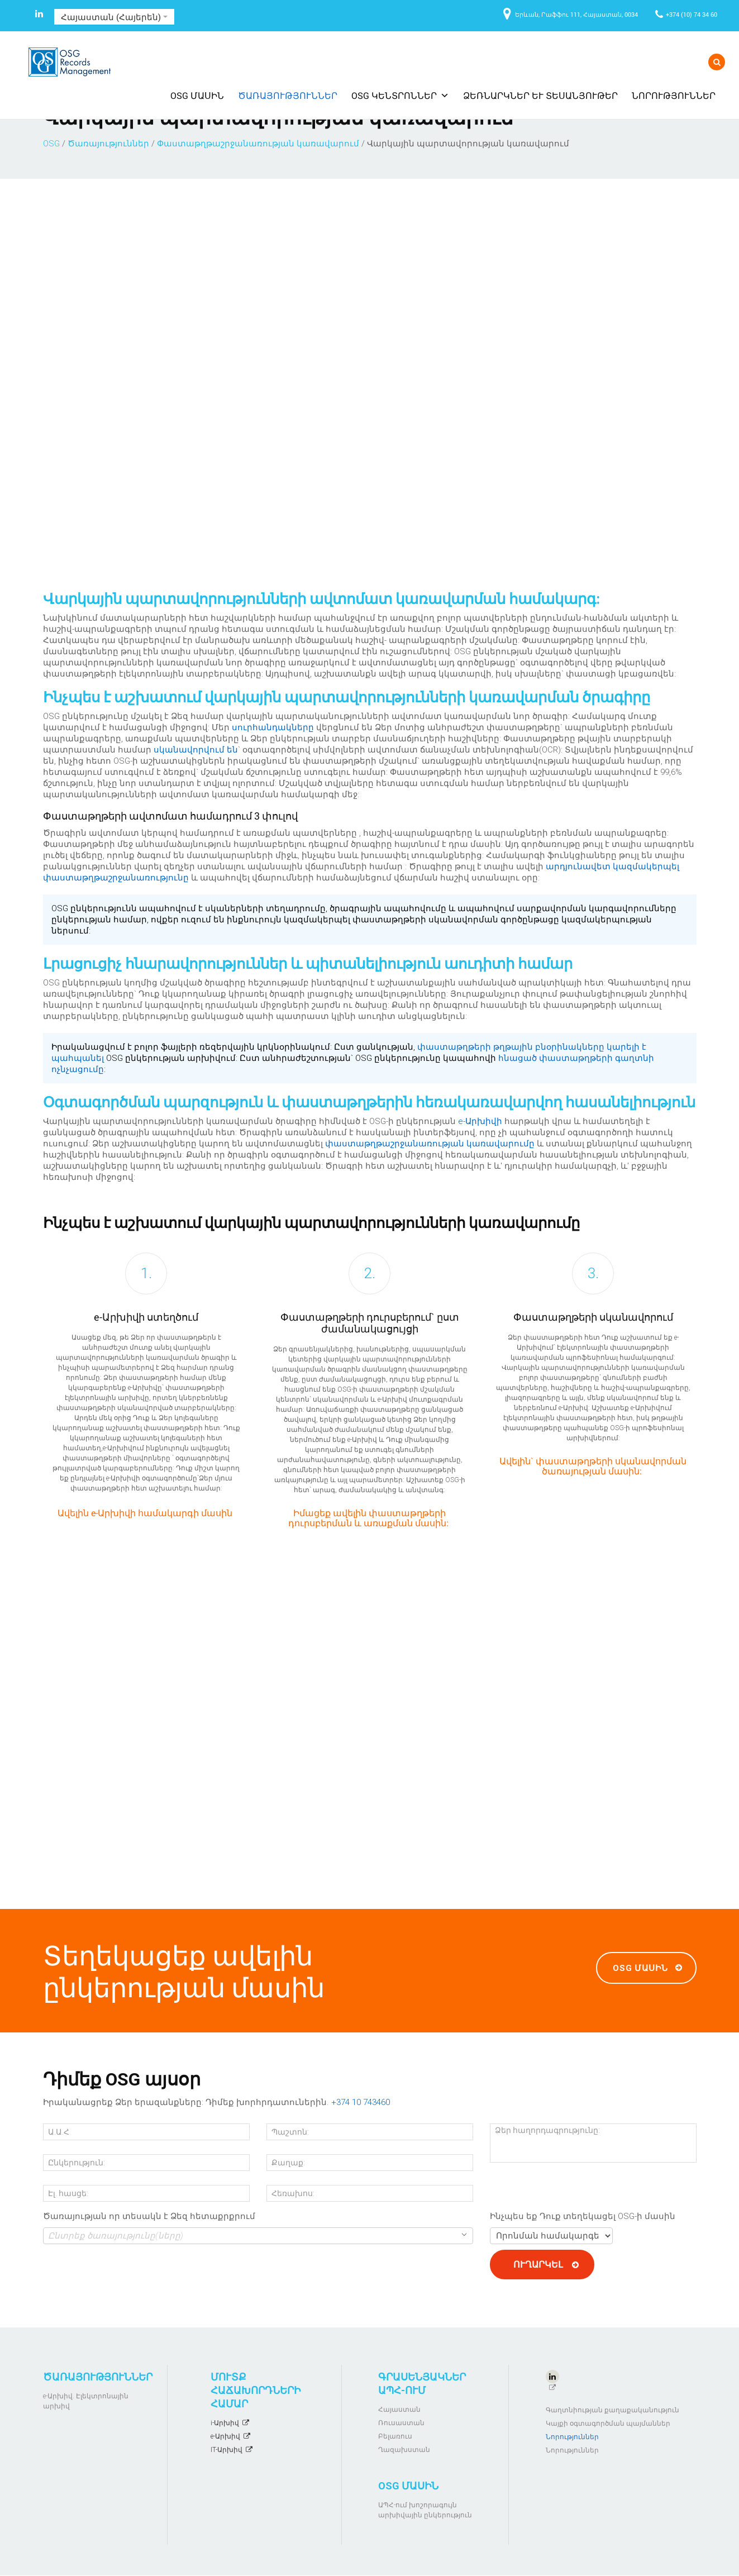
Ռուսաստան (401, 2423)
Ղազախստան (404, 2450)
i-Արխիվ (225, 2423)
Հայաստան (399, 2409)
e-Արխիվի (480, 1121)
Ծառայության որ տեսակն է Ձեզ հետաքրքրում (149, 2216)
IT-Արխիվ (226, 2450)
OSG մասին (197, 95)
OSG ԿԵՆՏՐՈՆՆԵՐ (400, 95)
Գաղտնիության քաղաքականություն (612, 2410)
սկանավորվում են (196, 750)
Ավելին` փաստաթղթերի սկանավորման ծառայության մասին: (592, 1466)
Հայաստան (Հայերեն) (114, 16)
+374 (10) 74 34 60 (691, 14)
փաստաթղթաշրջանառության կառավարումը (430, 1144)
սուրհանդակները (273, 727)
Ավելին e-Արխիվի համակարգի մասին (145, 1513)
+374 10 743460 (360, 2102)
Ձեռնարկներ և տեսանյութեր (540, 95)
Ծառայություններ (287, 95)
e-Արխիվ (225, 2436)
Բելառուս (395, 2436)
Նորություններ (674, 95)
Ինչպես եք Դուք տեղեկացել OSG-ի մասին (582, 2216)
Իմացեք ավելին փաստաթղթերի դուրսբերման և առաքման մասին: (368, 1518)
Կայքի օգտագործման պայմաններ (608, 2423)
